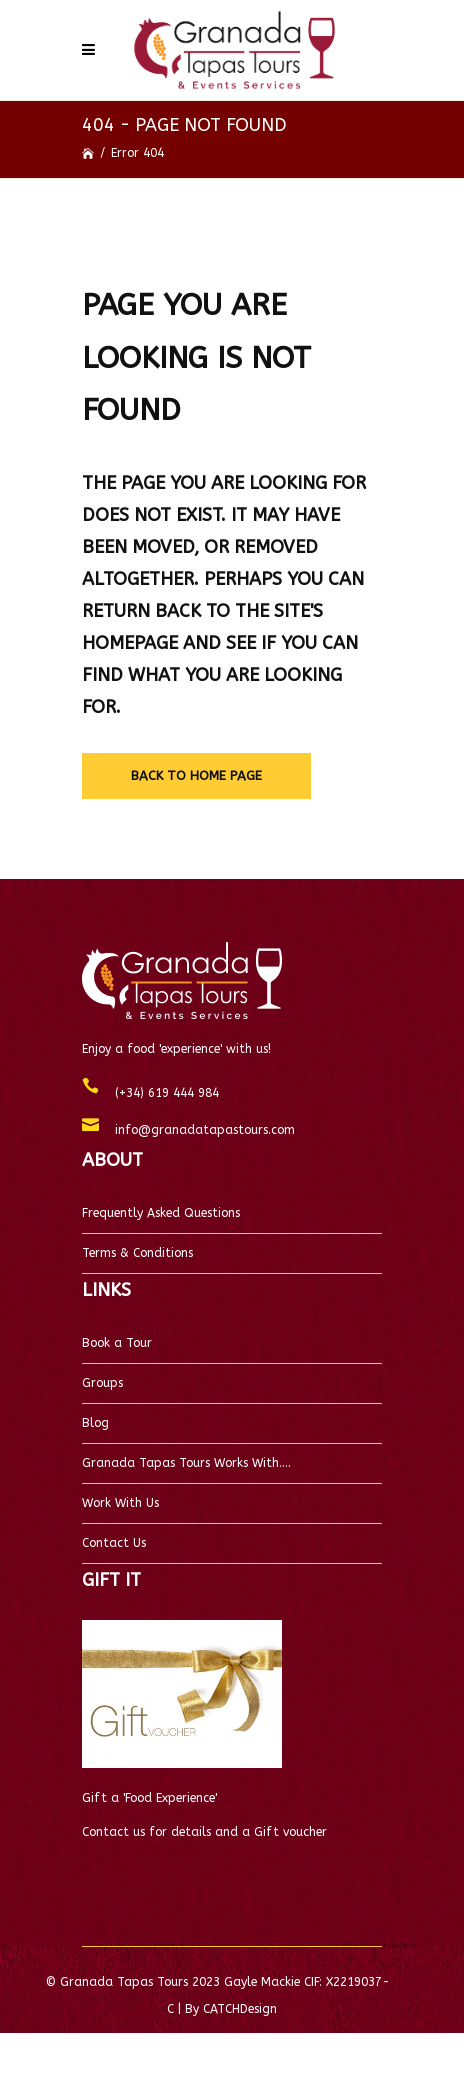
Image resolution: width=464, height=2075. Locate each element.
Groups (102, 1383)
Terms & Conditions (137, 1253)
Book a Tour (117, 1343)
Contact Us (114, 1543)
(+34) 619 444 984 (159, 1093)
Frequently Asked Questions (161, 1213)
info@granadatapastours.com (197, 1130)
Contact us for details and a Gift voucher (204, 1832)
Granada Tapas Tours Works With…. (186, 1463)
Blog (95, 1423)
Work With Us (120, 1503)
